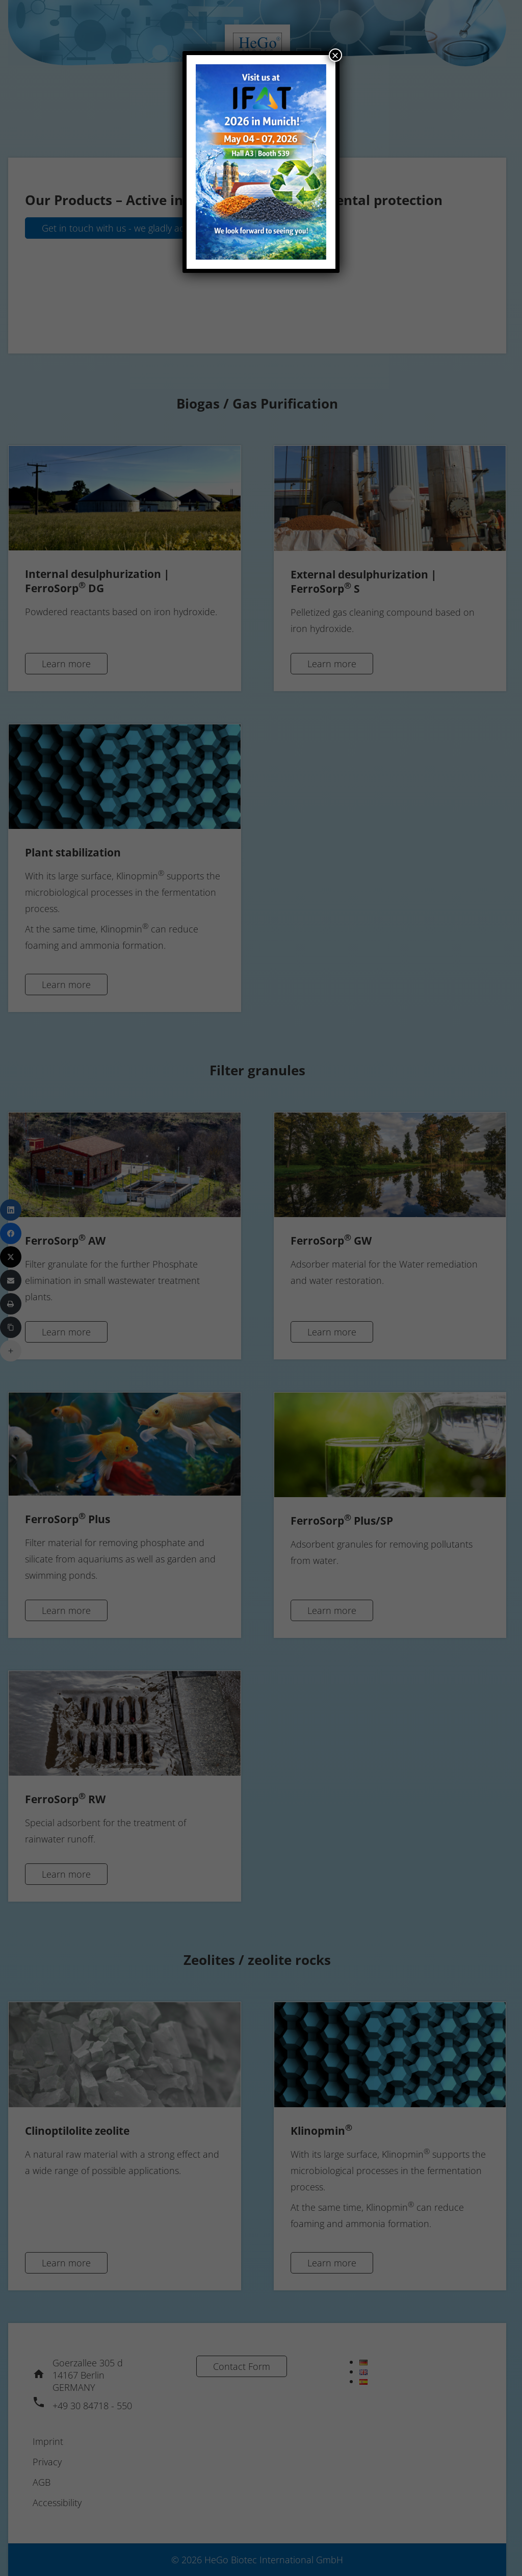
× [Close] (335, 55)
